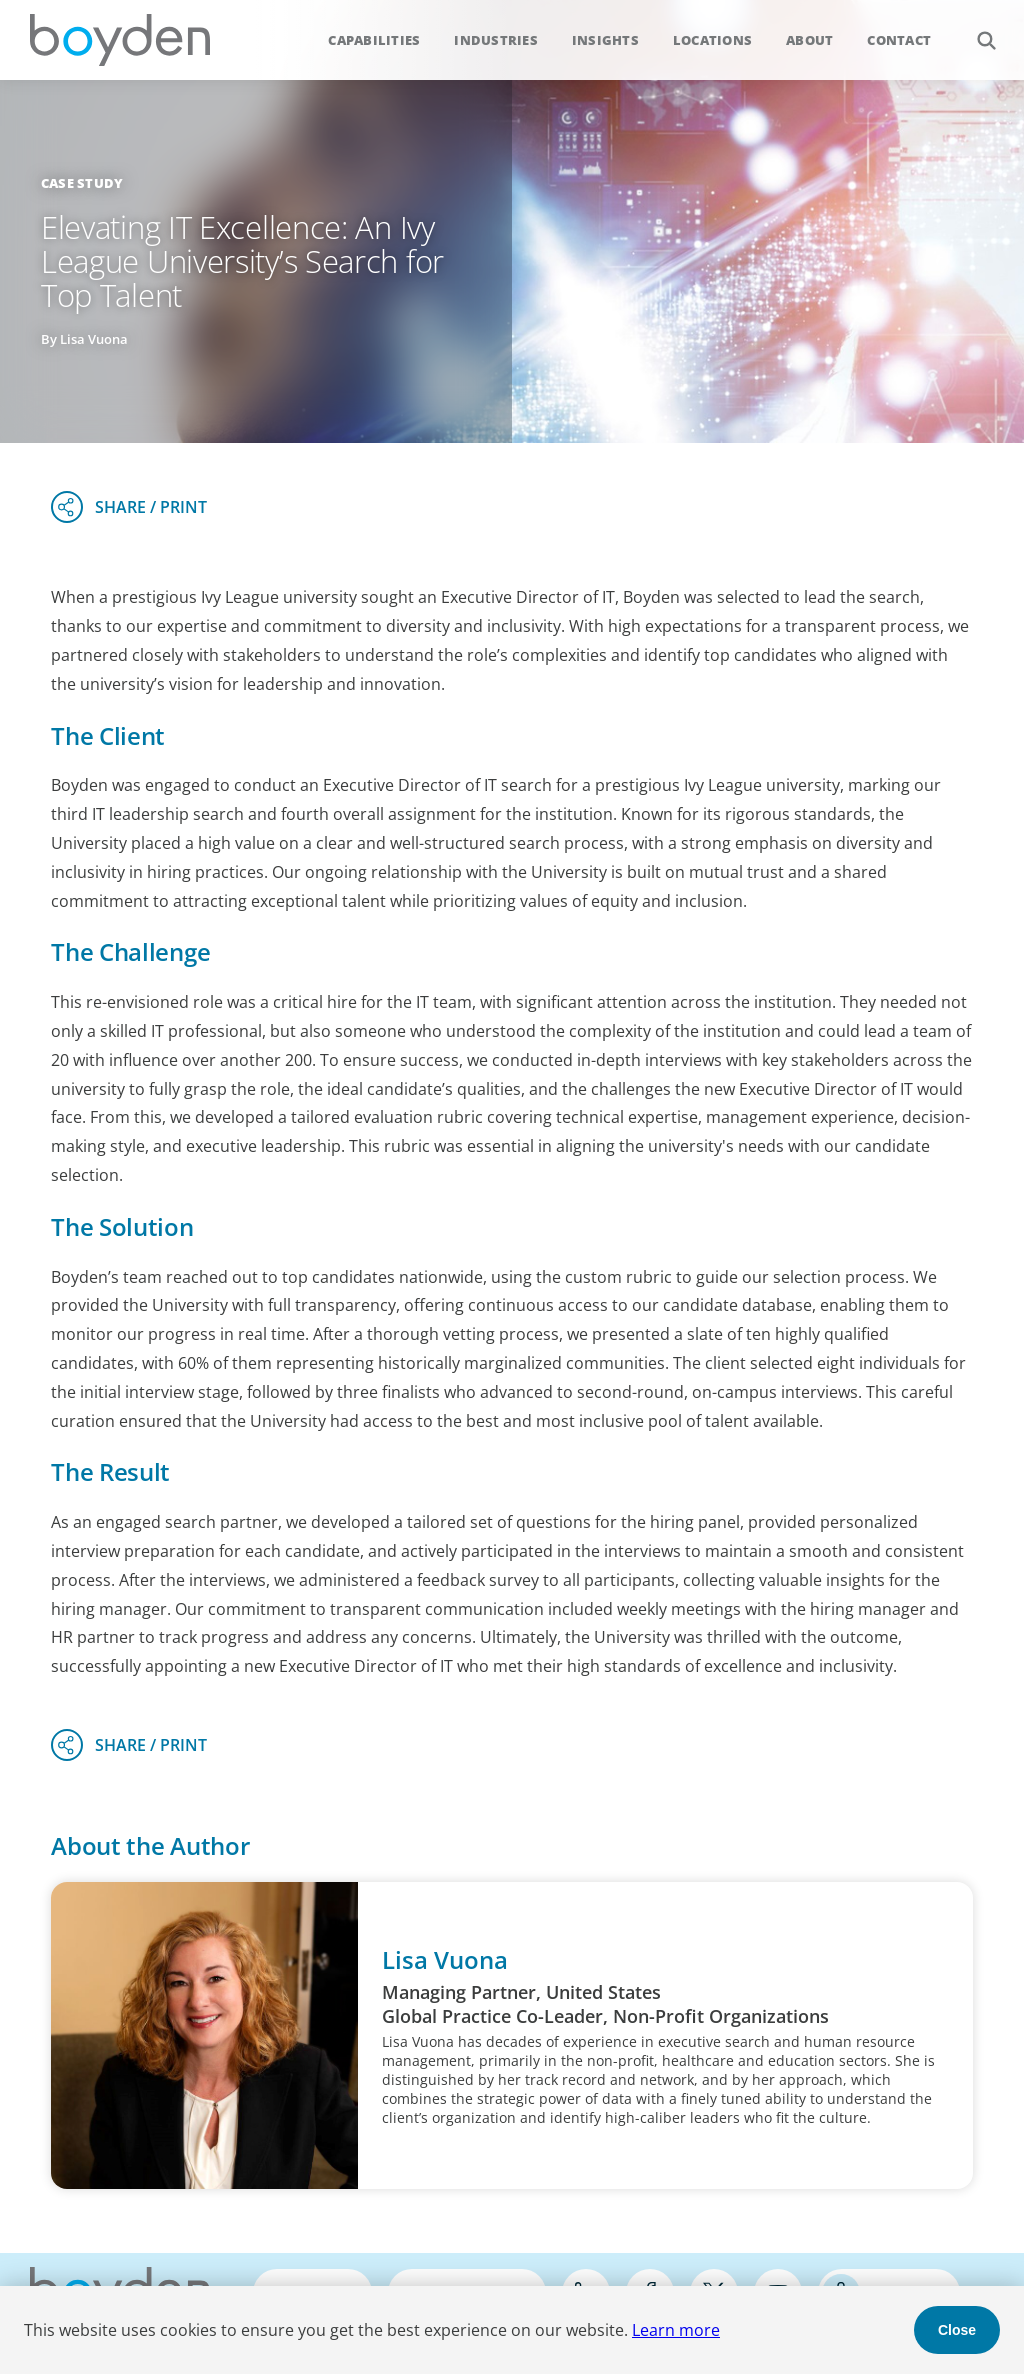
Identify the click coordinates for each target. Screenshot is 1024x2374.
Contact (899, 40)
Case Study (82, 183)
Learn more (676, 2330)
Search (975, 29)
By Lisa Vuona (84, 339)
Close (957, 2330)
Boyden (120, 40)
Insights (605, 40)
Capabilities (374, 40)
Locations (712, 40)
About (809, 40)
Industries (496, 40)
